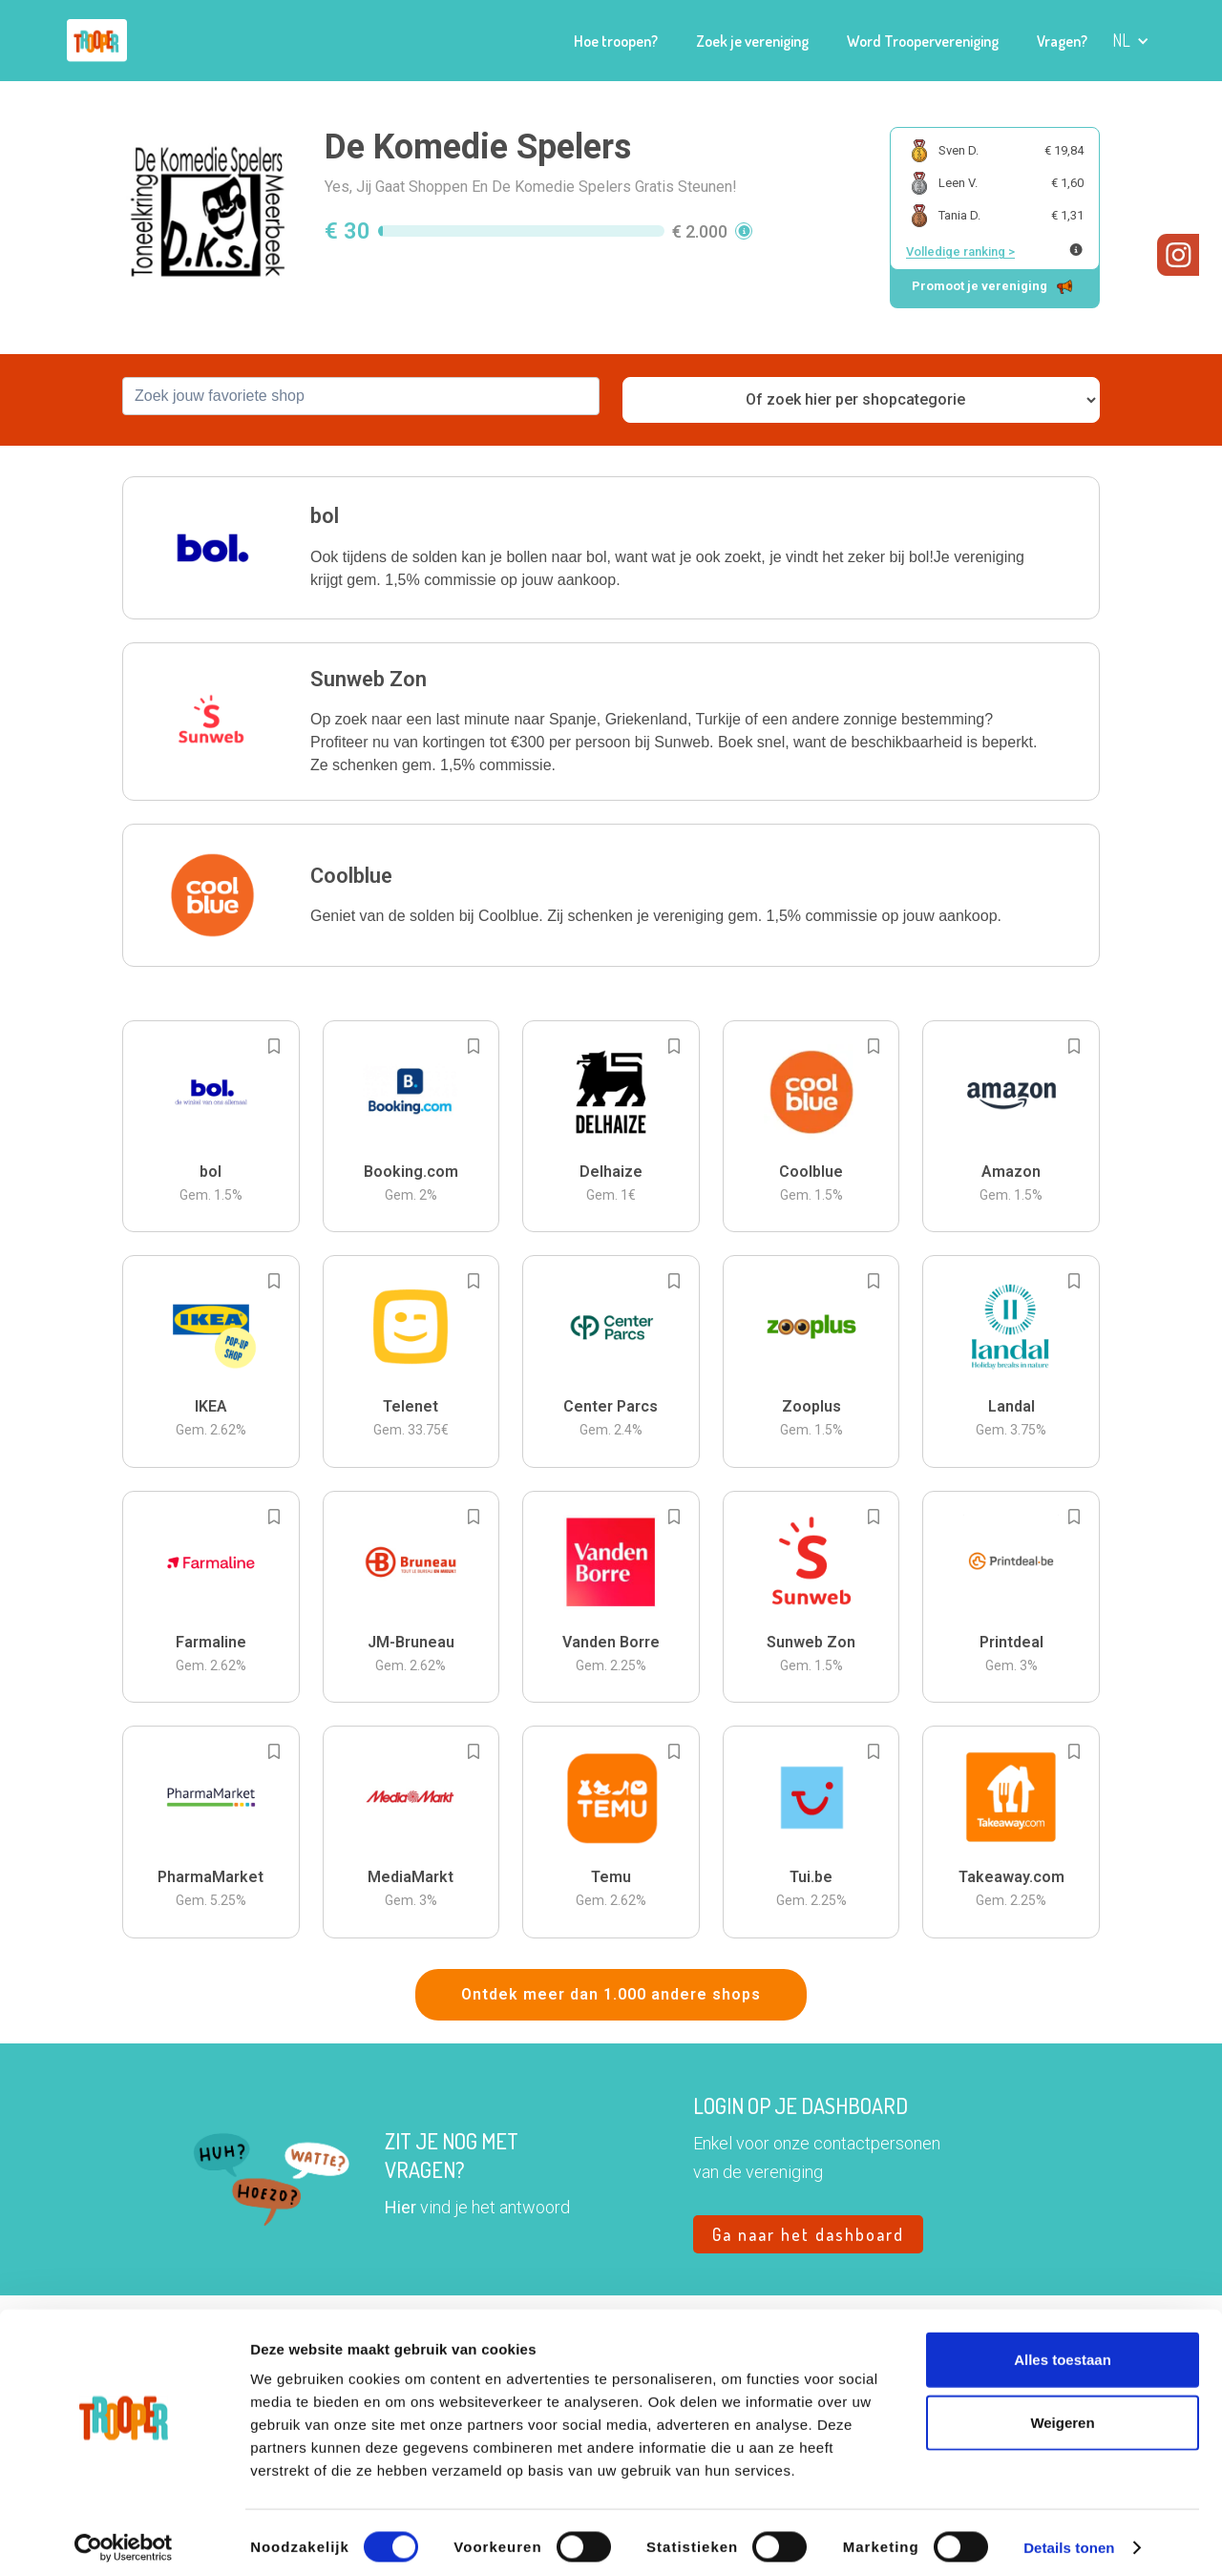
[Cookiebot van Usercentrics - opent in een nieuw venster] (123, 2538)
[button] (1130, 40)
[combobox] (361, 396)
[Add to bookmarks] (274, 1046)
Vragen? (1062, 41)
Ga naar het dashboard (808, 2234)
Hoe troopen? (616, 41)
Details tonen (1068, 2538)
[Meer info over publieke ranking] (1076, 249)
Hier (400, 2207)
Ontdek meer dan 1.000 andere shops (611, 1994)
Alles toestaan (1062, 2350)
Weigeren (1062, 2413)
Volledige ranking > (960, 251)
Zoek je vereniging (752, 41)
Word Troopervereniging (923, 41)
